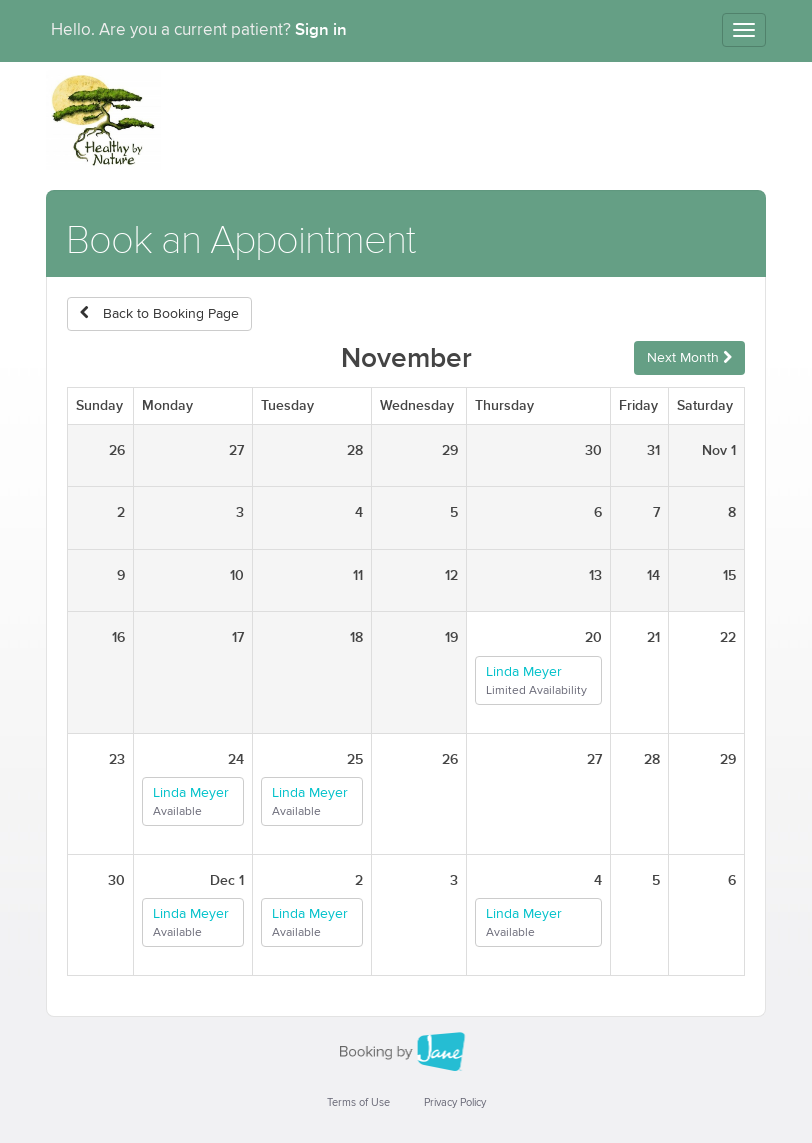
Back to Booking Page (159, 313)
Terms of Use (358, 1102)
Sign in (321, 30)
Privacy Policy (455, 1102)
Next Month (689, 357)
